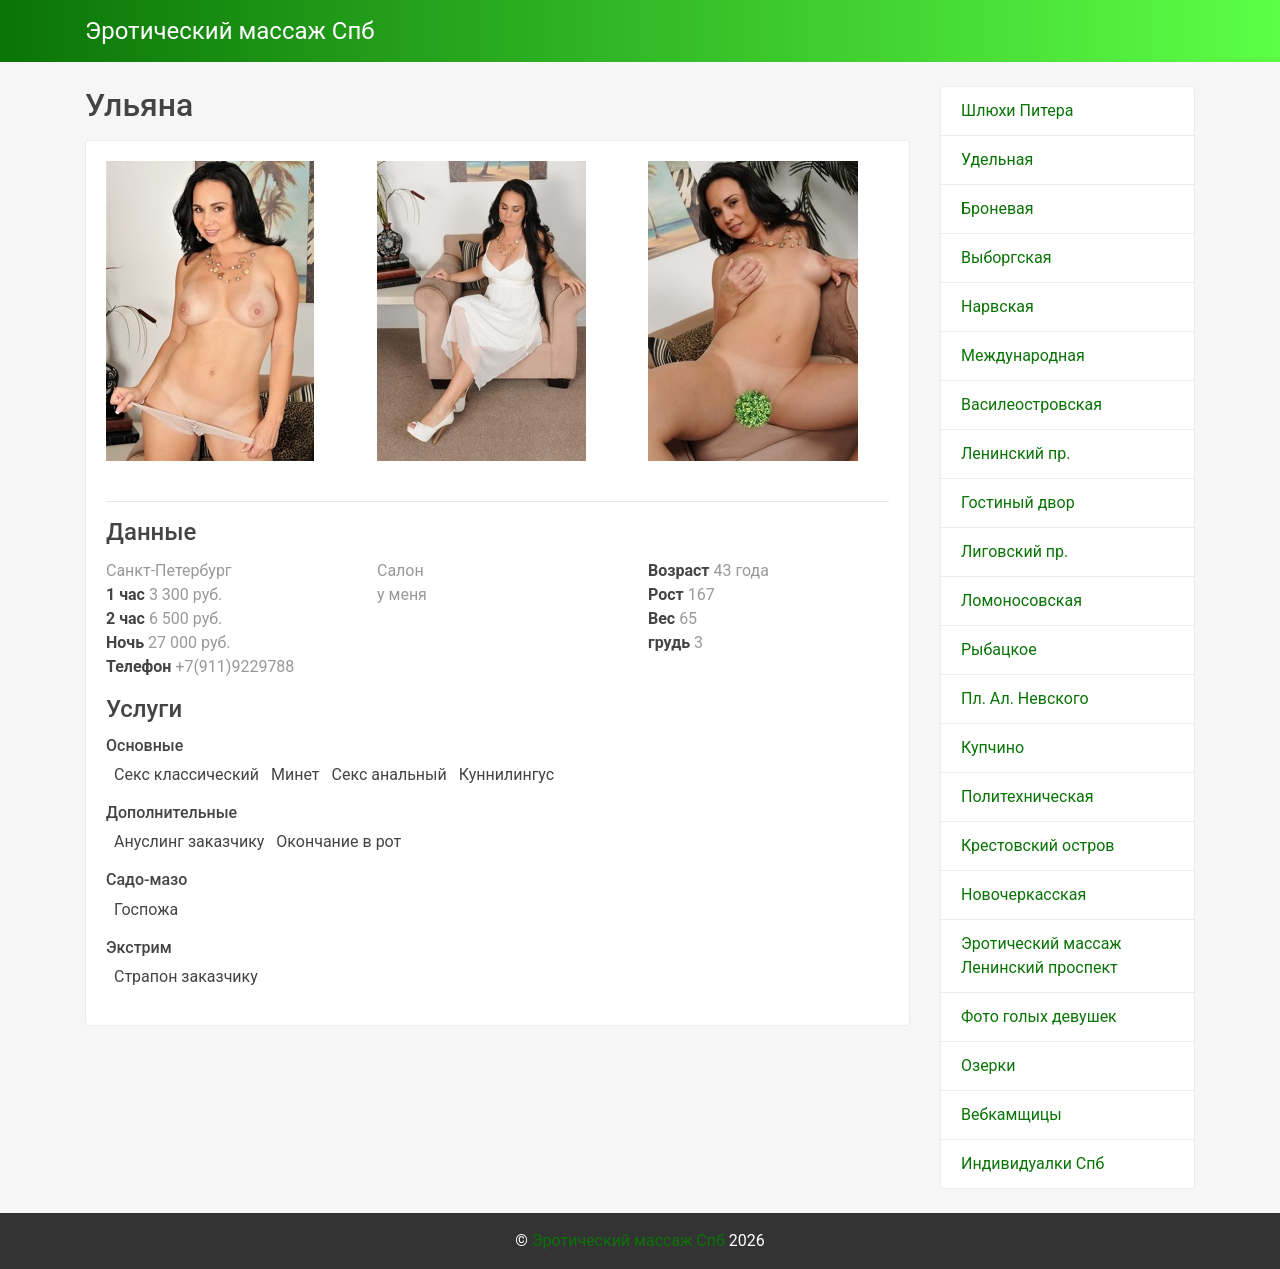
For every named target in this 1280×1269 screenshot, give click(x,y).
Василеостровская (1031, 404)
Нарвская (997, 306)
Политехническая (1027, 796)
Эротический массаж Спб (230, 31)
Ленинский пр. (1015, 453)
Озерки (988, 1065)
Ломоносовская (1021, 600)
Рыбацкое (999, 649)
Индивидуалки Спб (1032, 1163)
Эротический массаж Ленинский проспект (1041, 955)
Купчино (992, 747)
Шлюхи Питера (1017, 110)
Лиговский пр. (1014, 551)
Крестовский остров (1038, 845)
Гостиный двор (1018, 502)
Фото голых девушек (1039, 1016)
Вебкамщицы (1011, 1114)
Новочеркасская (1023, 894)
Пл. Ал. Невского (1025, 698)
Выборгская (1006, 257)
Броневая (997, 208)
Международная (1023, 355)
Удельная (997, 159)
